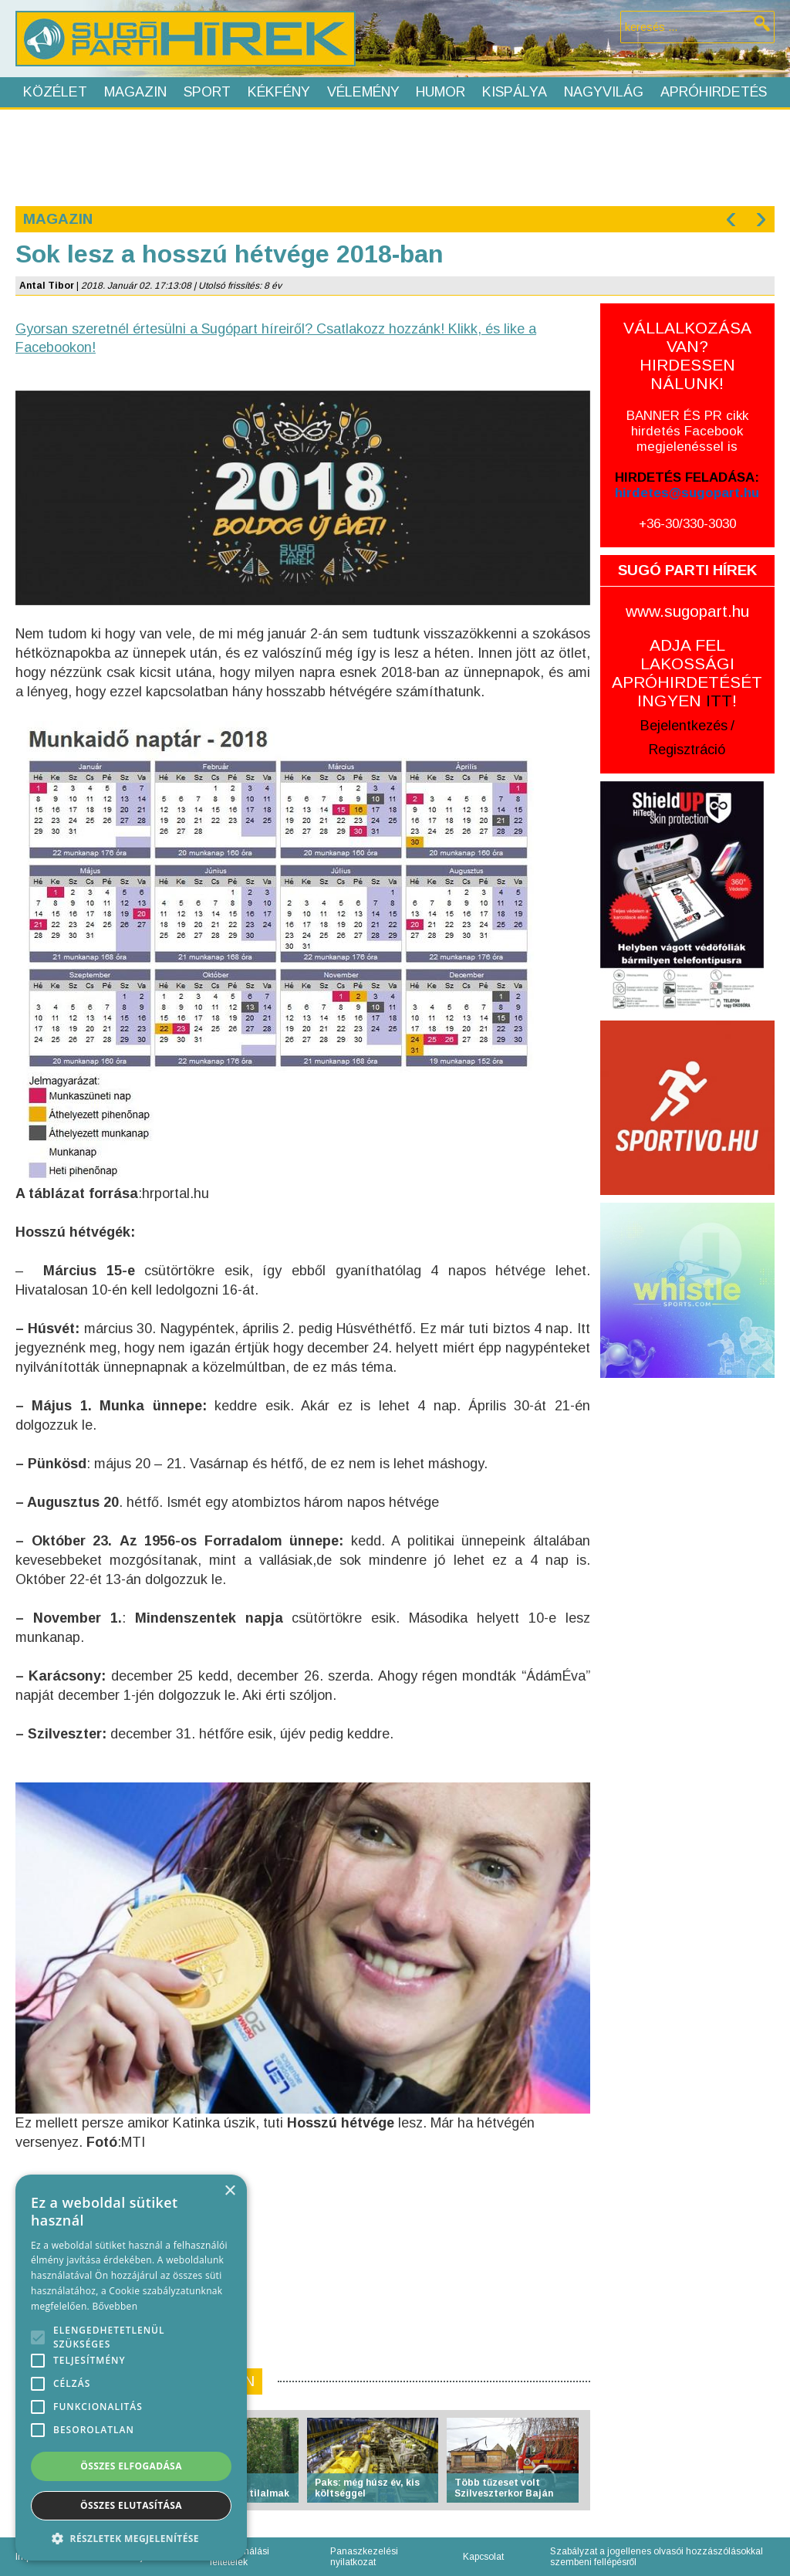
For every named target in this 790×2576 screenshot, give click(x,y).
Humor (440, 92)
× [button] (229, 2191)
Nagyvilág (603, 92)
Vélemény (363, 92)
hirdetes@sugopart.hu (687, 493)
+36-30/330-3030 (687, 523)
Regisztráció (687, 749)
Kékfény (279, 92)
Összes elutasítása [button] (131, 2505)
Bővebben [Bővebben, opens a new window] (114, 2306)
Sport (207, 92)
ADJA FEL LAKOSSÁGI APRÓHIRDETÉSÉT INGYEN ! (687, 672)
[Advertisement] (394, 156)
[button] (131, 2537)
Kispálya (514, 92)
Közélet (55, 92)
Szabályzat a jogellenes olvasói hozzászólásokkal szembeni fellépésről (656, 2557)
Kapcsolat (483, 2556)
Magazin (135, 92)
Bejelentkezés (684, 725)
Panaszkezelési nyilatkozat (364, 2557)
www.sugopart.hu (687, 611)
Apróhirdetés (713, 92)
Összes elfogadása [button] (131, 2466)
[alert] (131, 2368)
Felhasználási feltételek (239, 2557)
